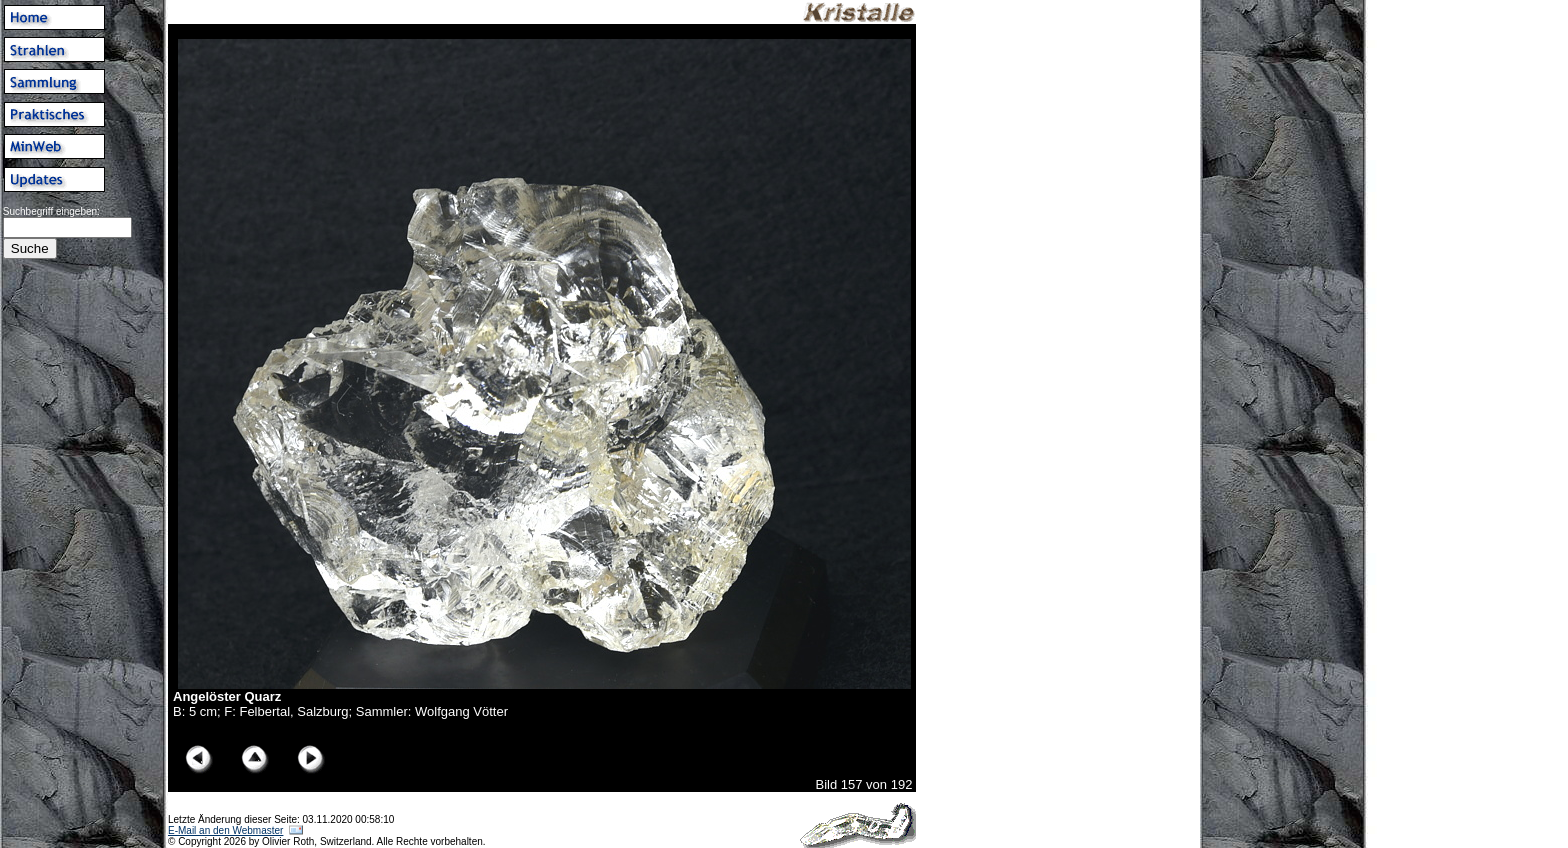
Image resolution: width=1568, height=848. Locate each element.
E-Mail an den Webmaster (225, 830)
